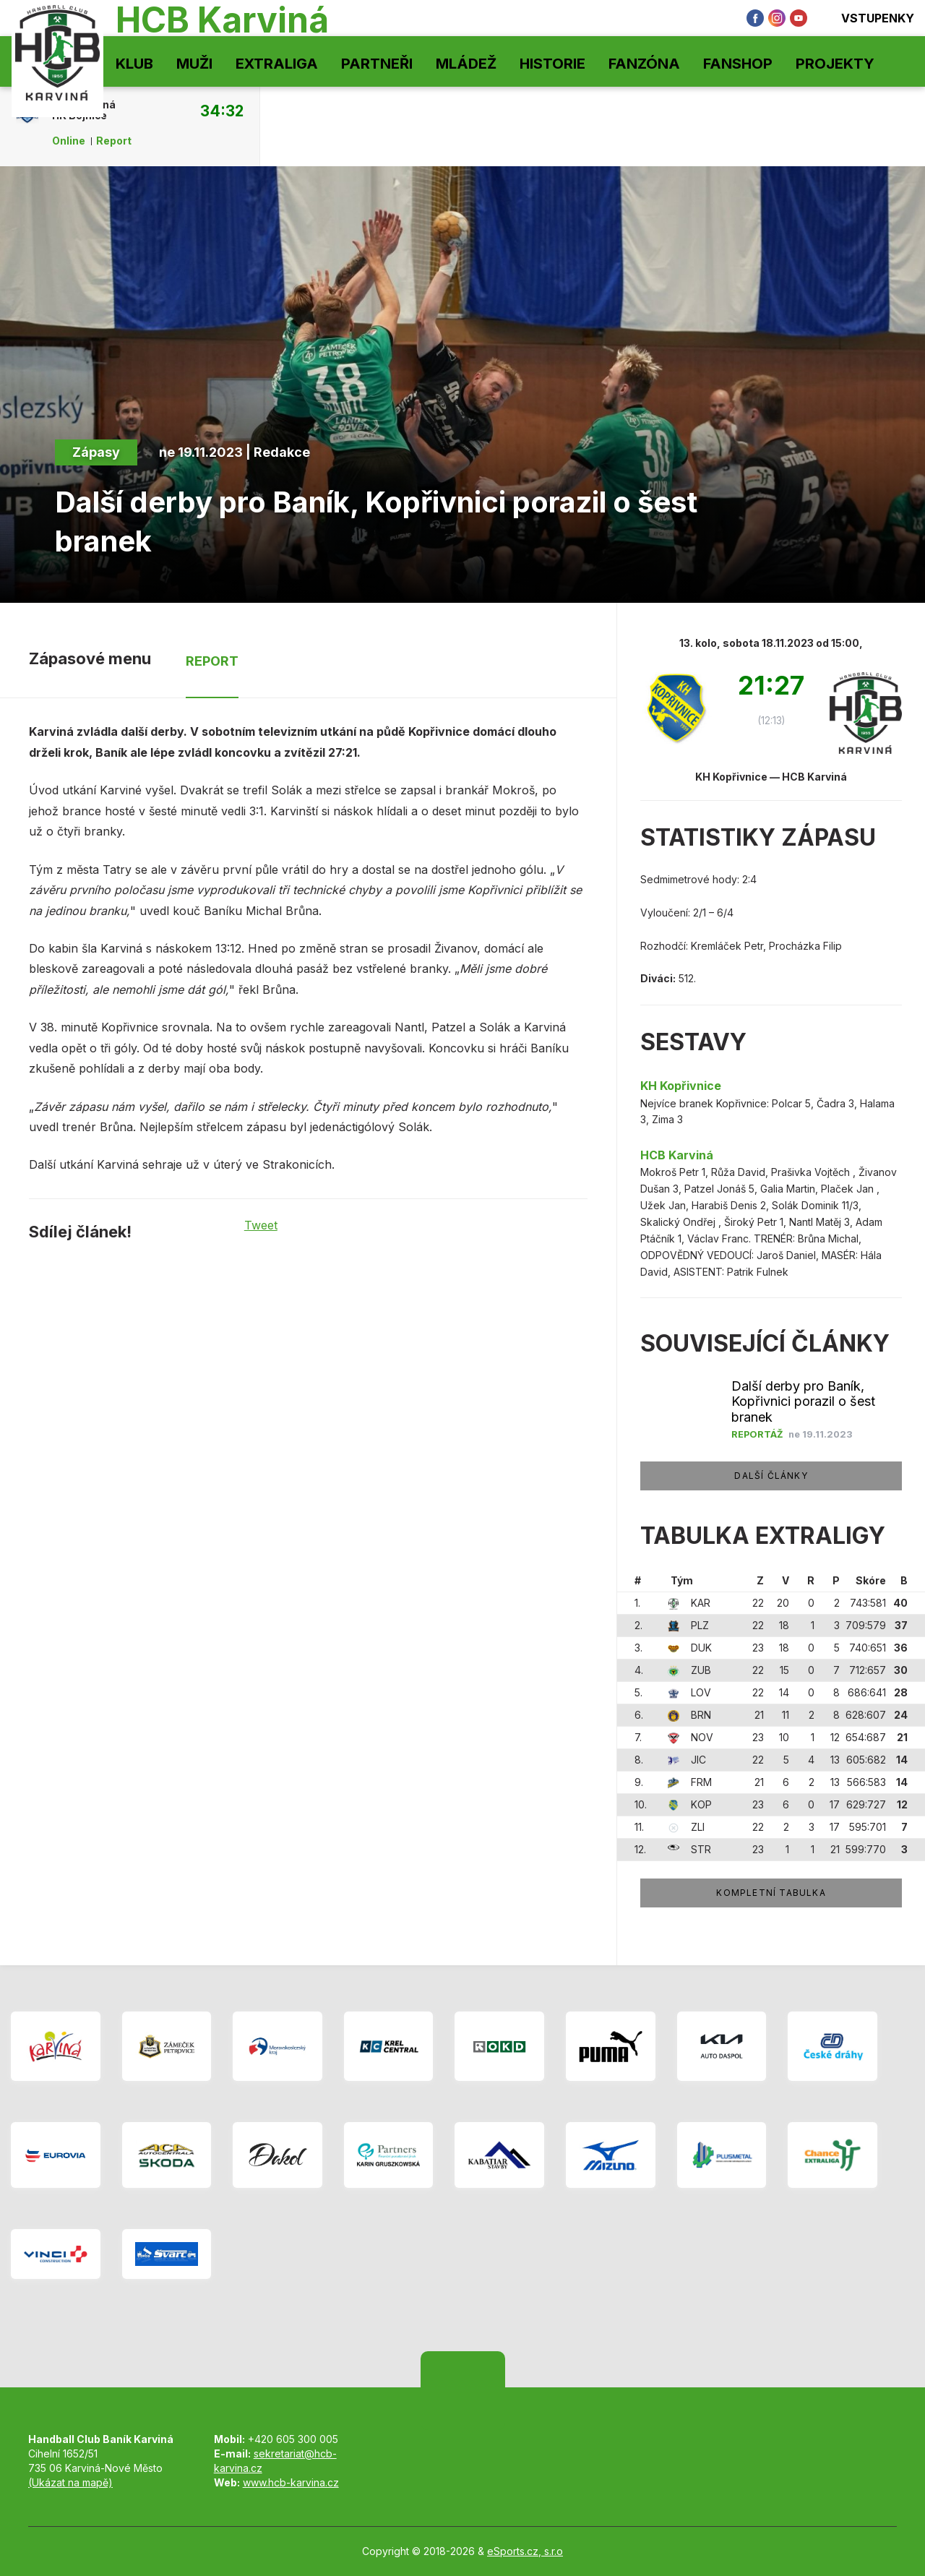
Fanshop (738, 63)
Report (114, 141)
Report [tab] (212, 661)
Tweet (261, 1225)
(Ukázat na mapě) (70, 2482)
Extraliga (277, 63)
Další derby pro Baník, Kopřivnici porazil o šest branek (803, 1401)
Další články (770, 1475)
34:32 (222, 110)
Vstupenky (868, 18)
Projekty (835, 63)
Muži (194, 63)
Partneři (377, 63)
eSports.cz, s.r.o (525, 2551)
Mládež (466, 63)
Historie (552, 63)
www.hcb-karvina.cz (291, 2482)
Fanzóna (644, 63)
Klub (134, 63)
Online (68, 141)
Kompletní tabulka (770, 1892)
